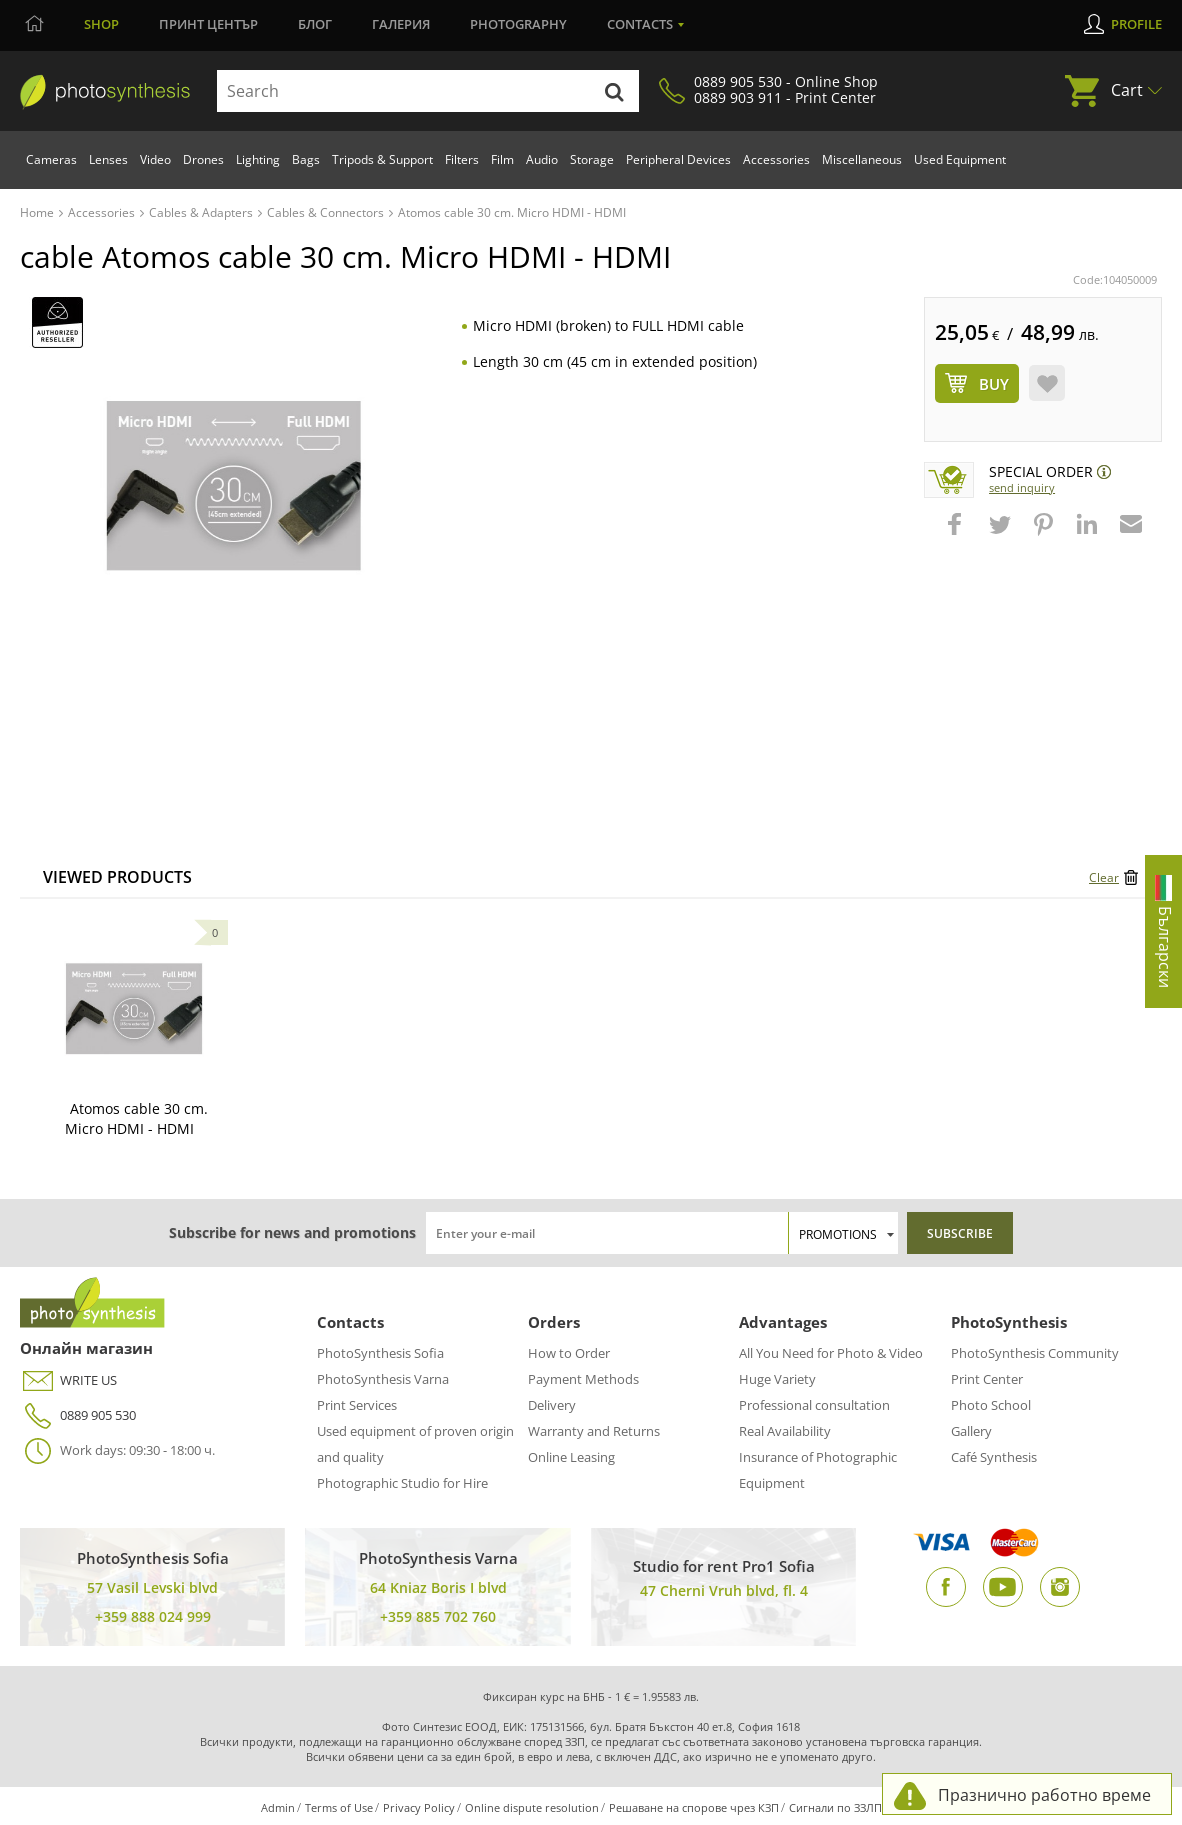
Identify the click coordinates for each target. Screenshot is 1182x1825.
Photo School (991, 1405)
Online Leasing (571, 1457)
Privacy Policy (419, 1807)
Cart (1127, 90)
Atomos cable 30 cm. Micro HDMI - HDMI (137, 1118)
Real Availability (785, 1431)
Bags (306, 159)
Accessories (776, 159)
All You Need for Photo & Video (831, 1353)
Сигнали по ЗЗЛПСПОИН (855, 1807)
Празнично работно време (1044, 1795)
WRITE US (68, 1380)
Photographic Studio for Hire (402, 1483)
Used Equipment (960, 159)
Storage (592, 159)
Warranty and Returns (594, 1431)
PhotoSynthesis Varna (383, 1379)
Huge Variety (777, 1379)
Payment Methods (583, 1379)
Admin (278, 1807)
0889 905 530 (78, 1415)
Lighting (258, 159)
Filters (462, 159)
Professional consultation (814, 1405)
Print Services (357, 1405)
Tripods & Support (382, 159)
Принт (208, 24)
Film (502, 159)
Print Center (987, 1379)
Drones (203, 159)
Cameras (51, 159)
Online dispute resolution (532, 1807)
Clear (1104, 877)
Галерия (401, 24)
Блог (315, 24)
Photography (518, 24)
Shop (101, 24)
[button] (957, 534)
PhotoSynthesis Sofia (380, 1353)
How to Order (569, 1353)
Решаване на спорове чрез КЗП (694, 1807)
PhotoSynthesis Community (1035, 1353)
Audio (542, 159)
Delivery (552, 1405)
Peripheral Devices (678, 159)
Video (155, 159)
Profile (1136, 24)
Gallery (971, 1431)
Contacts (640, 24)
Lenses (108, 159)
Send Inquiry (1022, 487)
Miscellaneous (862, 159)
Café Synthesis (994, 1457)
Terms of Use (339, 1807)
